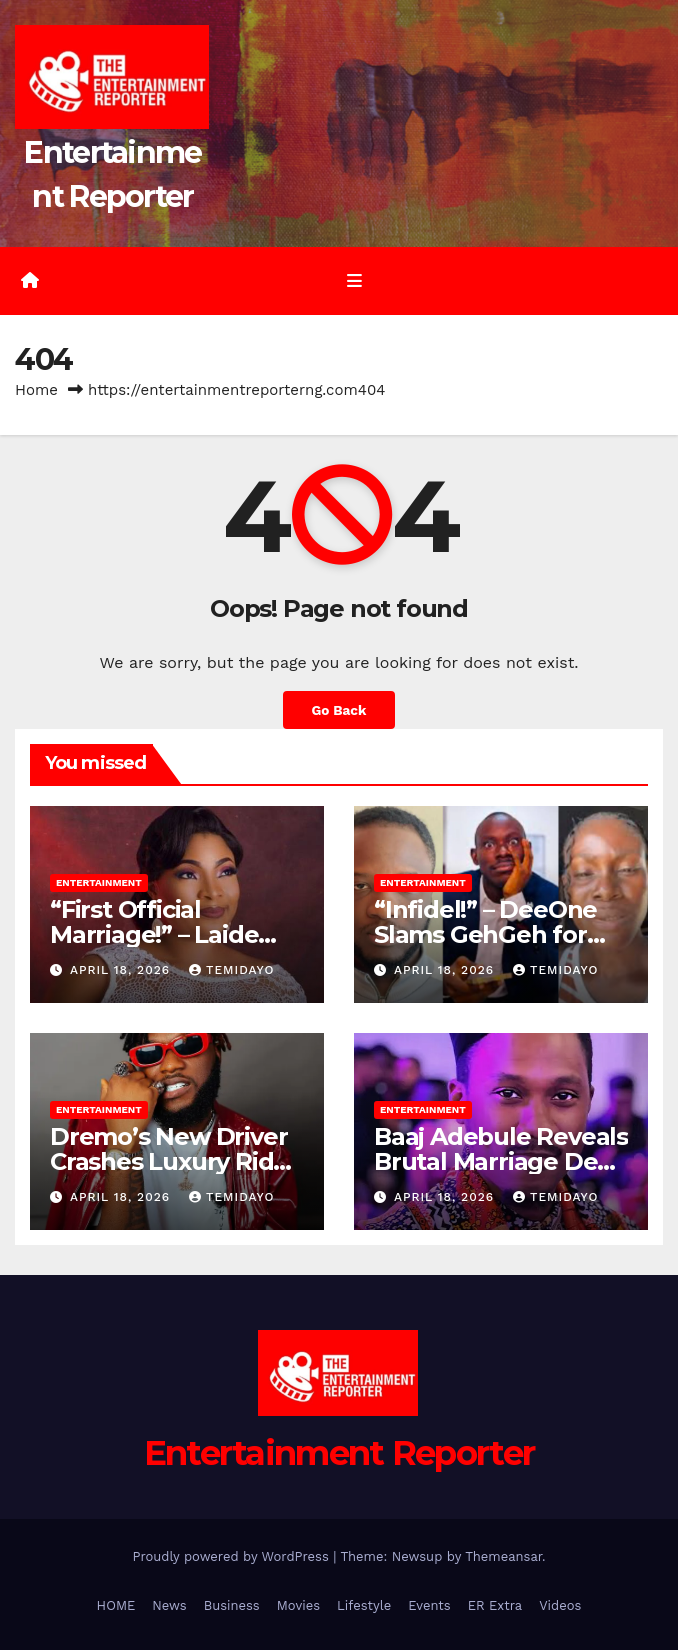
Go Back (338, 711)
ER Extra (495, 1606)
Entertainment (99, 883)
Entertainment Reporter (339, 1454)
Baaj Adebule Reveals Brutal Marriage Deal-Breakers (501, 1162)
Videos (560, 1606)
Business (232, 1606)
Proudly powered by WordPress (232, 1557)
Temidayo (231, 971)
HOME (116, 1606)
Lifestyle (364, 1606)
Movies (298, 1606)
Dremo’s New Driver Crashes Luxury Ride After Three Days (169, 1162)
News (169, 1606)
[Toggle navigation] (353, 282)
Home (36, 391)
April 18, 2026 (122, 971)
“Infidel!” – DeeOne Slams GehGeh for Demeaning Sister (485, 935)
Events (429, 1606)
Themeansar (503, 1557)
